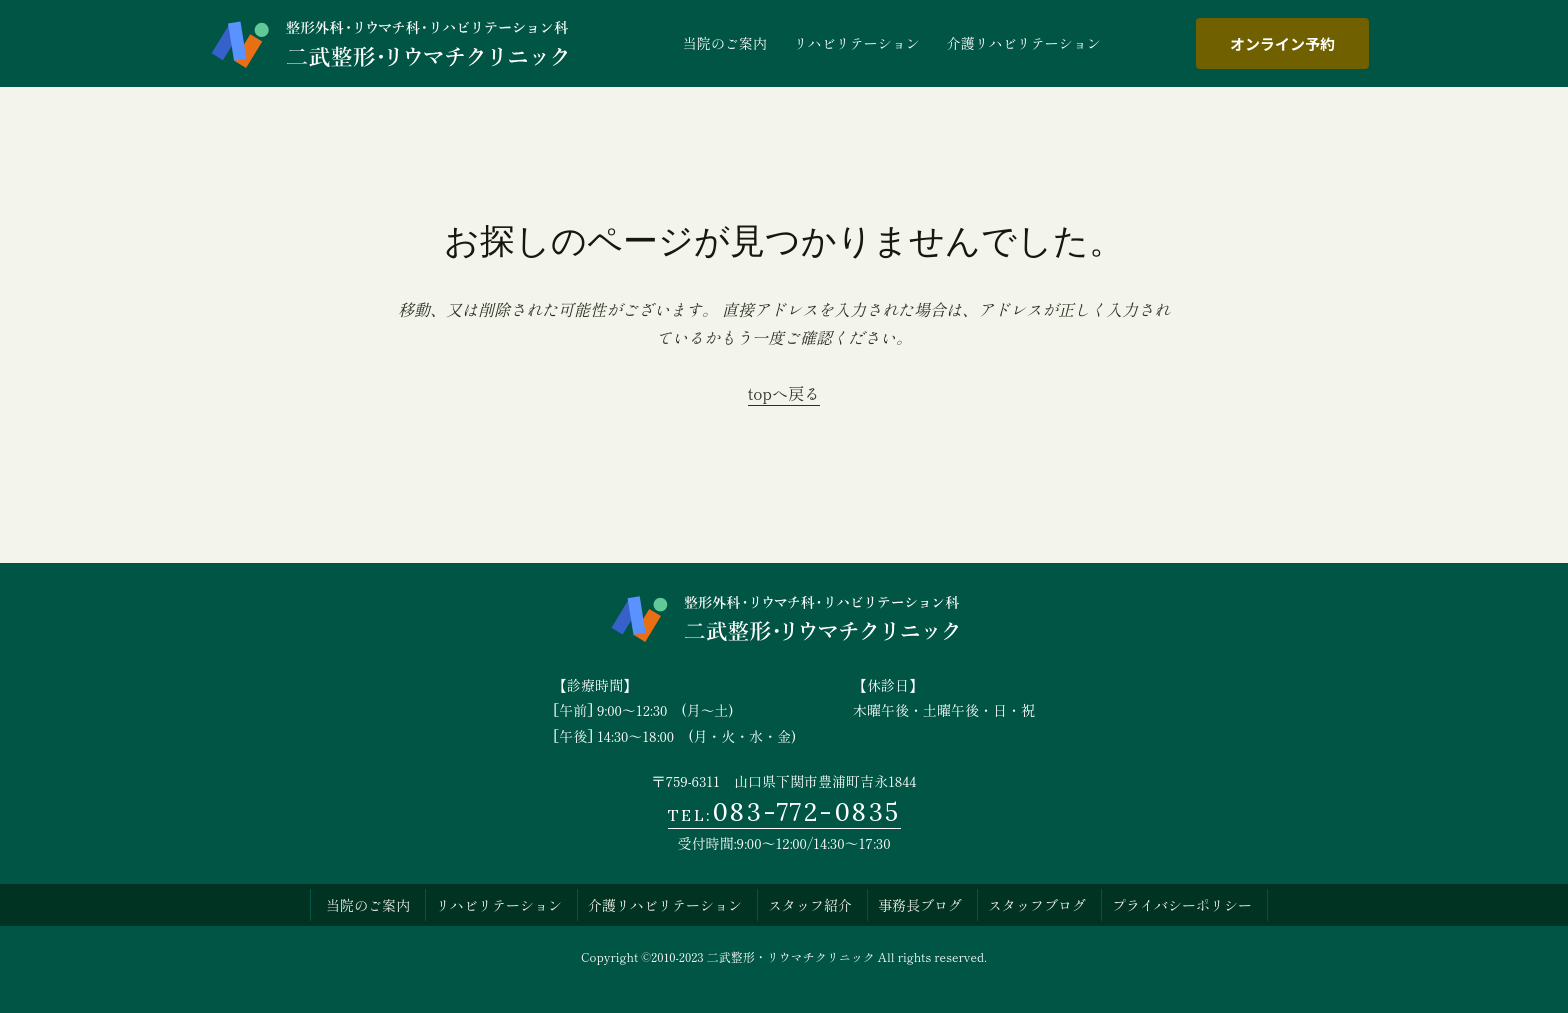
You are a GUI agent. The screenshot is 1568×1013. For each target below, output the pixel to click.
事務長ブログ (920, 905)
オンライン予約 (1282, 43)
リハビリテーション (499, 905)
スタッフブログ (1037, 905)
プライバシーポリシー (1182, 905)
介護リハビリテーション (665, 905)
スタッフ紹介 (810, 905)
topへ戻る (784, 393)
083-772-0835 (784, 812)
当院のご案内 (368, 905)
